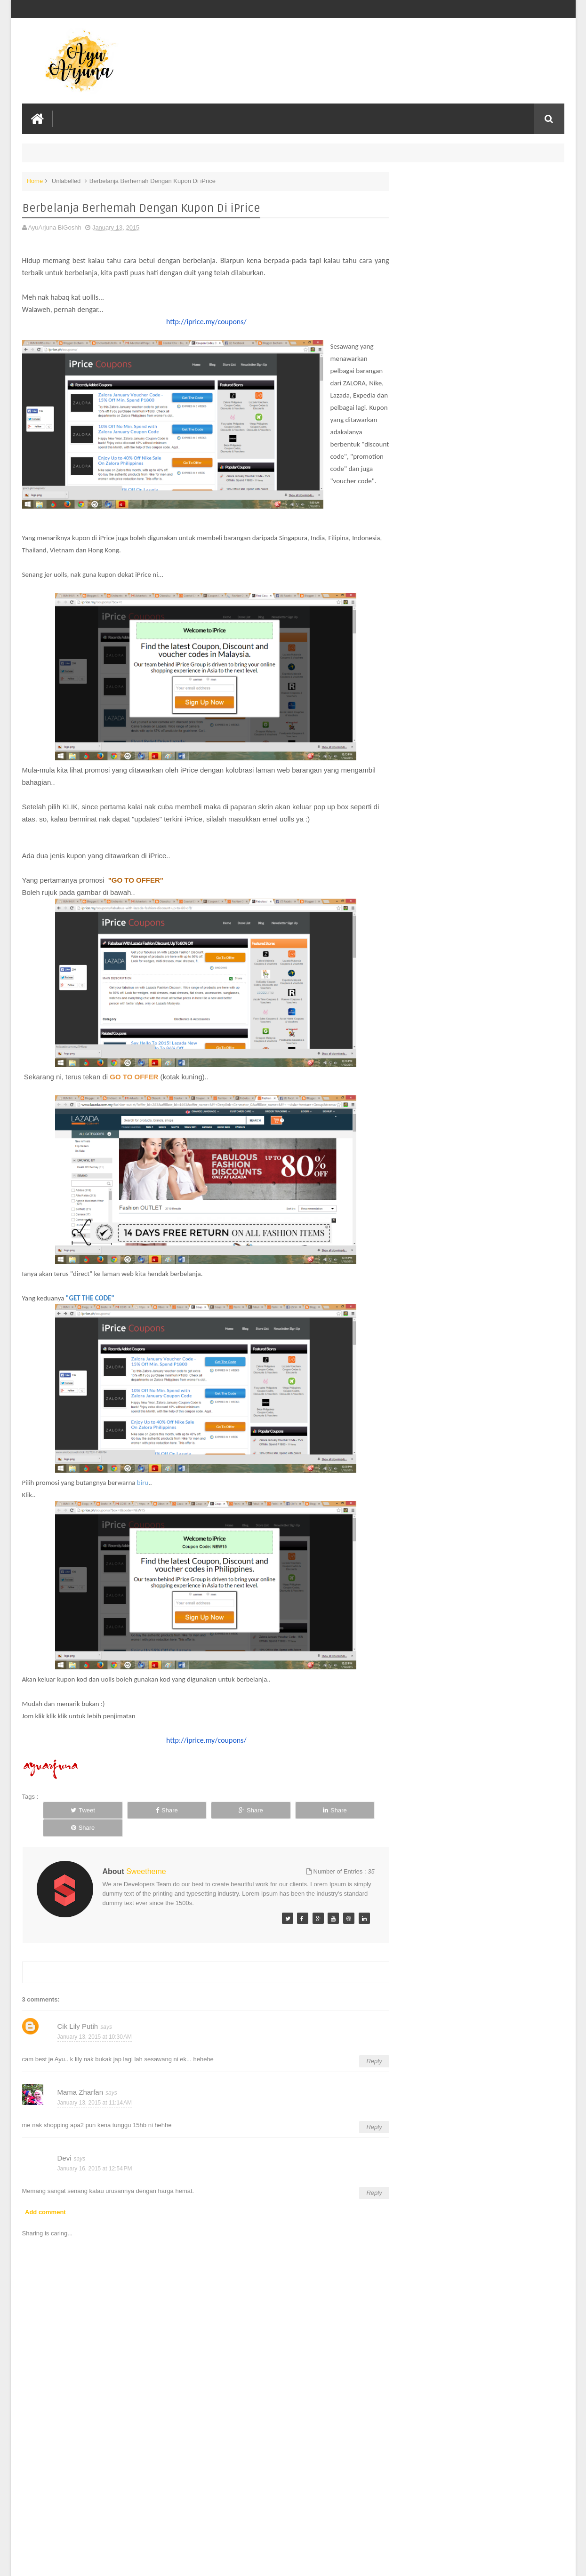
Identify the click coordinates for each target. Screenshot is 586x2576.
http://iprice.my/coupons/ (201, 321)
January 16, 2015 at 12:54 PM (94, 2154)
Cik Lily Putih (77, 2013)
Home (35, 180)
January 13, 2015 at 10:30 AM (94, 2022)
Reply (364, 2047)
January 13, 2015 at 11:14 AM (94, 2088)
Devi (64, 2144)
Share (143, 1814)
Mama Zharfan (80, 2078)
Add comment (45, 2197)
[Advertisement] (201, 2498)
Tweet (75, 1814)
